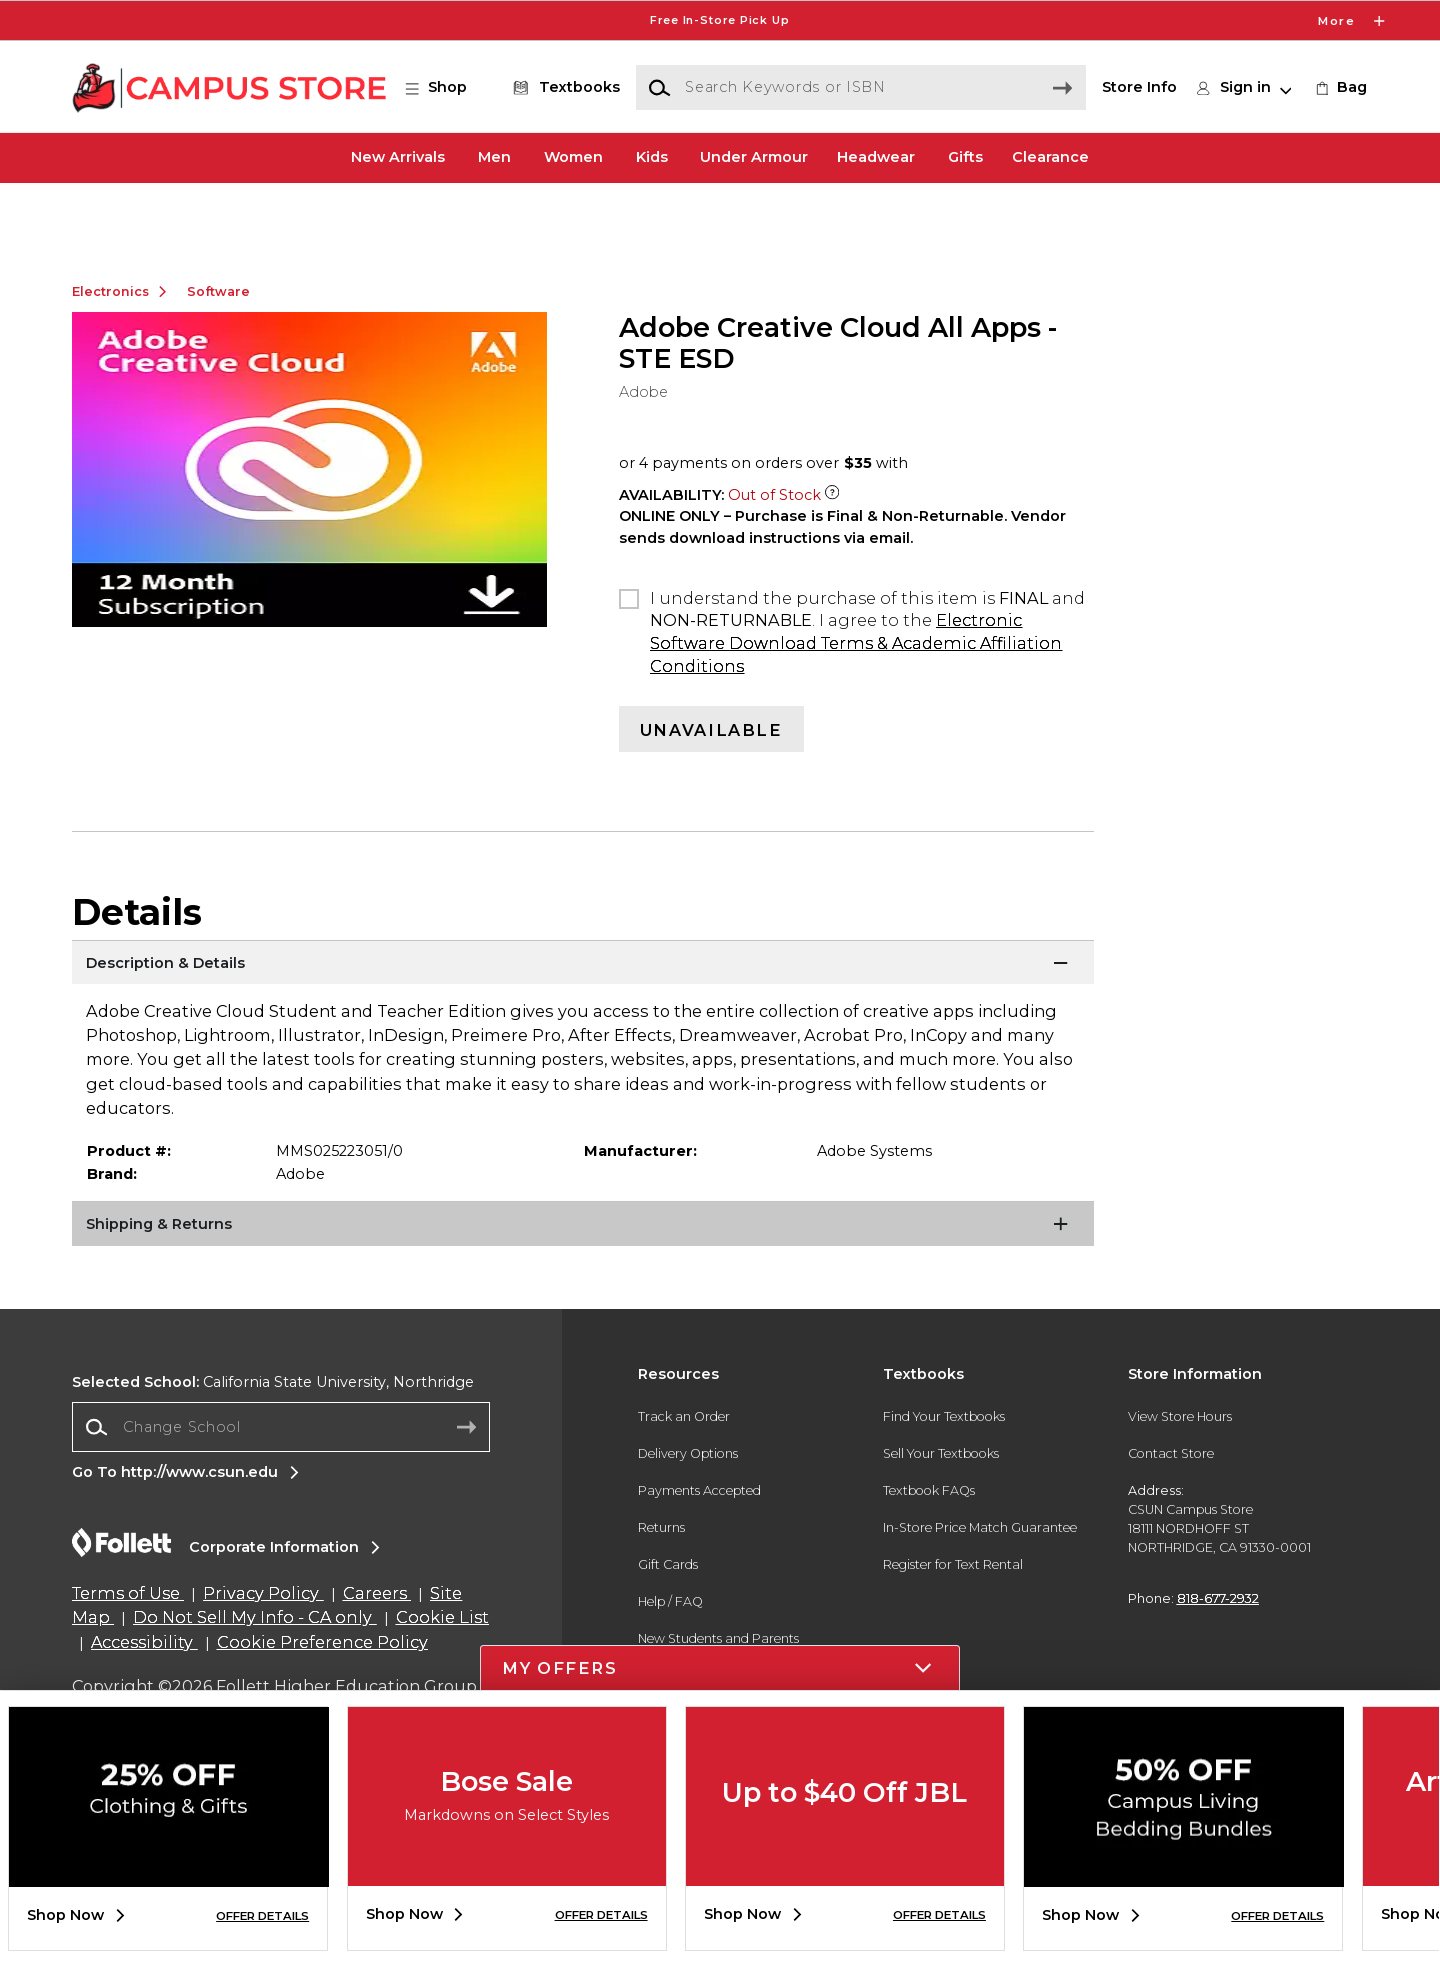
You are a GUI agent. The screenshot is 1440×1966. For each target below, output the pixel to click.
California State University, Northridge (273, 1444)
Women (573, 157)
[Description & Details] (583, 1027)
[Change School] (281, 1488)
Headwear (876, 157)
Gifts (965, 157)
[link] (1339, 88)
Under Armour (754, 157)
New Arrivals (398, 157)
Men (494, 157)
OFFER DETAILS (262, 1916)
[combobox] (281, 1489)
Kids (652, 157)
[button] (446, 88)
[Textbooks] (563, 88)
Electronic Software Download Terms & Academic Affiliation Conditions (856, 704)
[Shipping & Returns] (583, 1289)
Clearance (1050, 157)
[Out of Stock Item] (832, 557)
